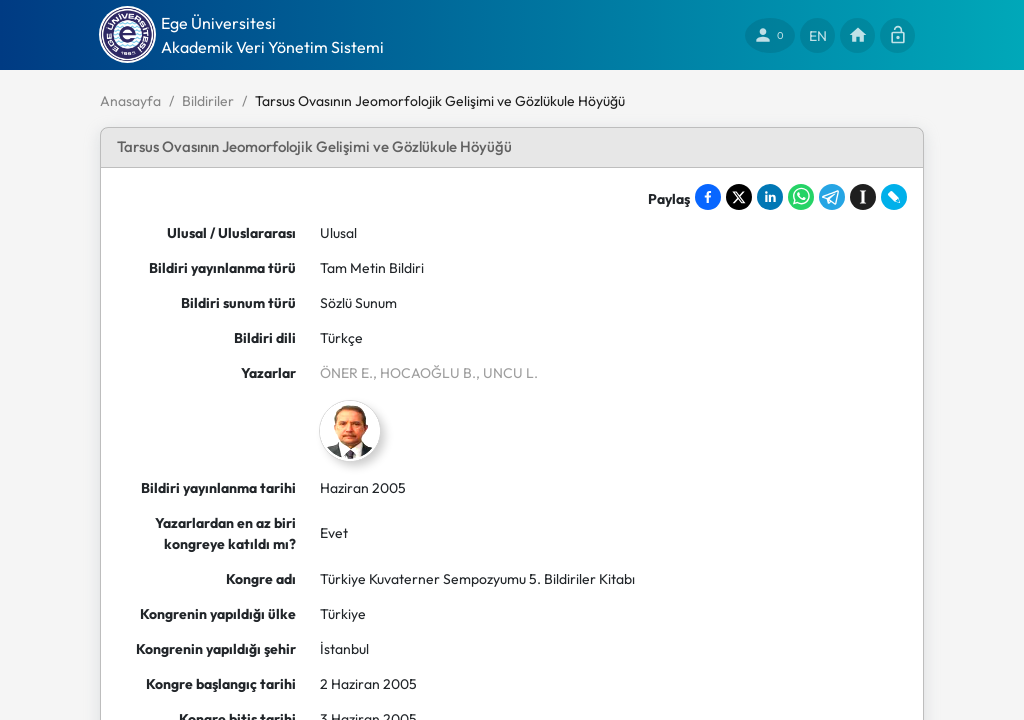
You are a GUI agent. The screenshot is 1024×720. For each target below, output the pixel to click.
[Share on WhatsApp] (801, 197)
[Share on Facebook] (708, 197)
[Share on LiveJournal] (894, 197)
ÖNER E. (346, 373)
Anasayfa (130, 101)
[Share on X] (739, 197)
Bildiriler (208, 101)
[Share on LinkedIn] (770, 197)
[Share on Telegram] (832, 197)
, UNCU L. (507, 373)
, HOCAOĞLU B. (424, 373)
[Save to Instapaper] (863, 197)
